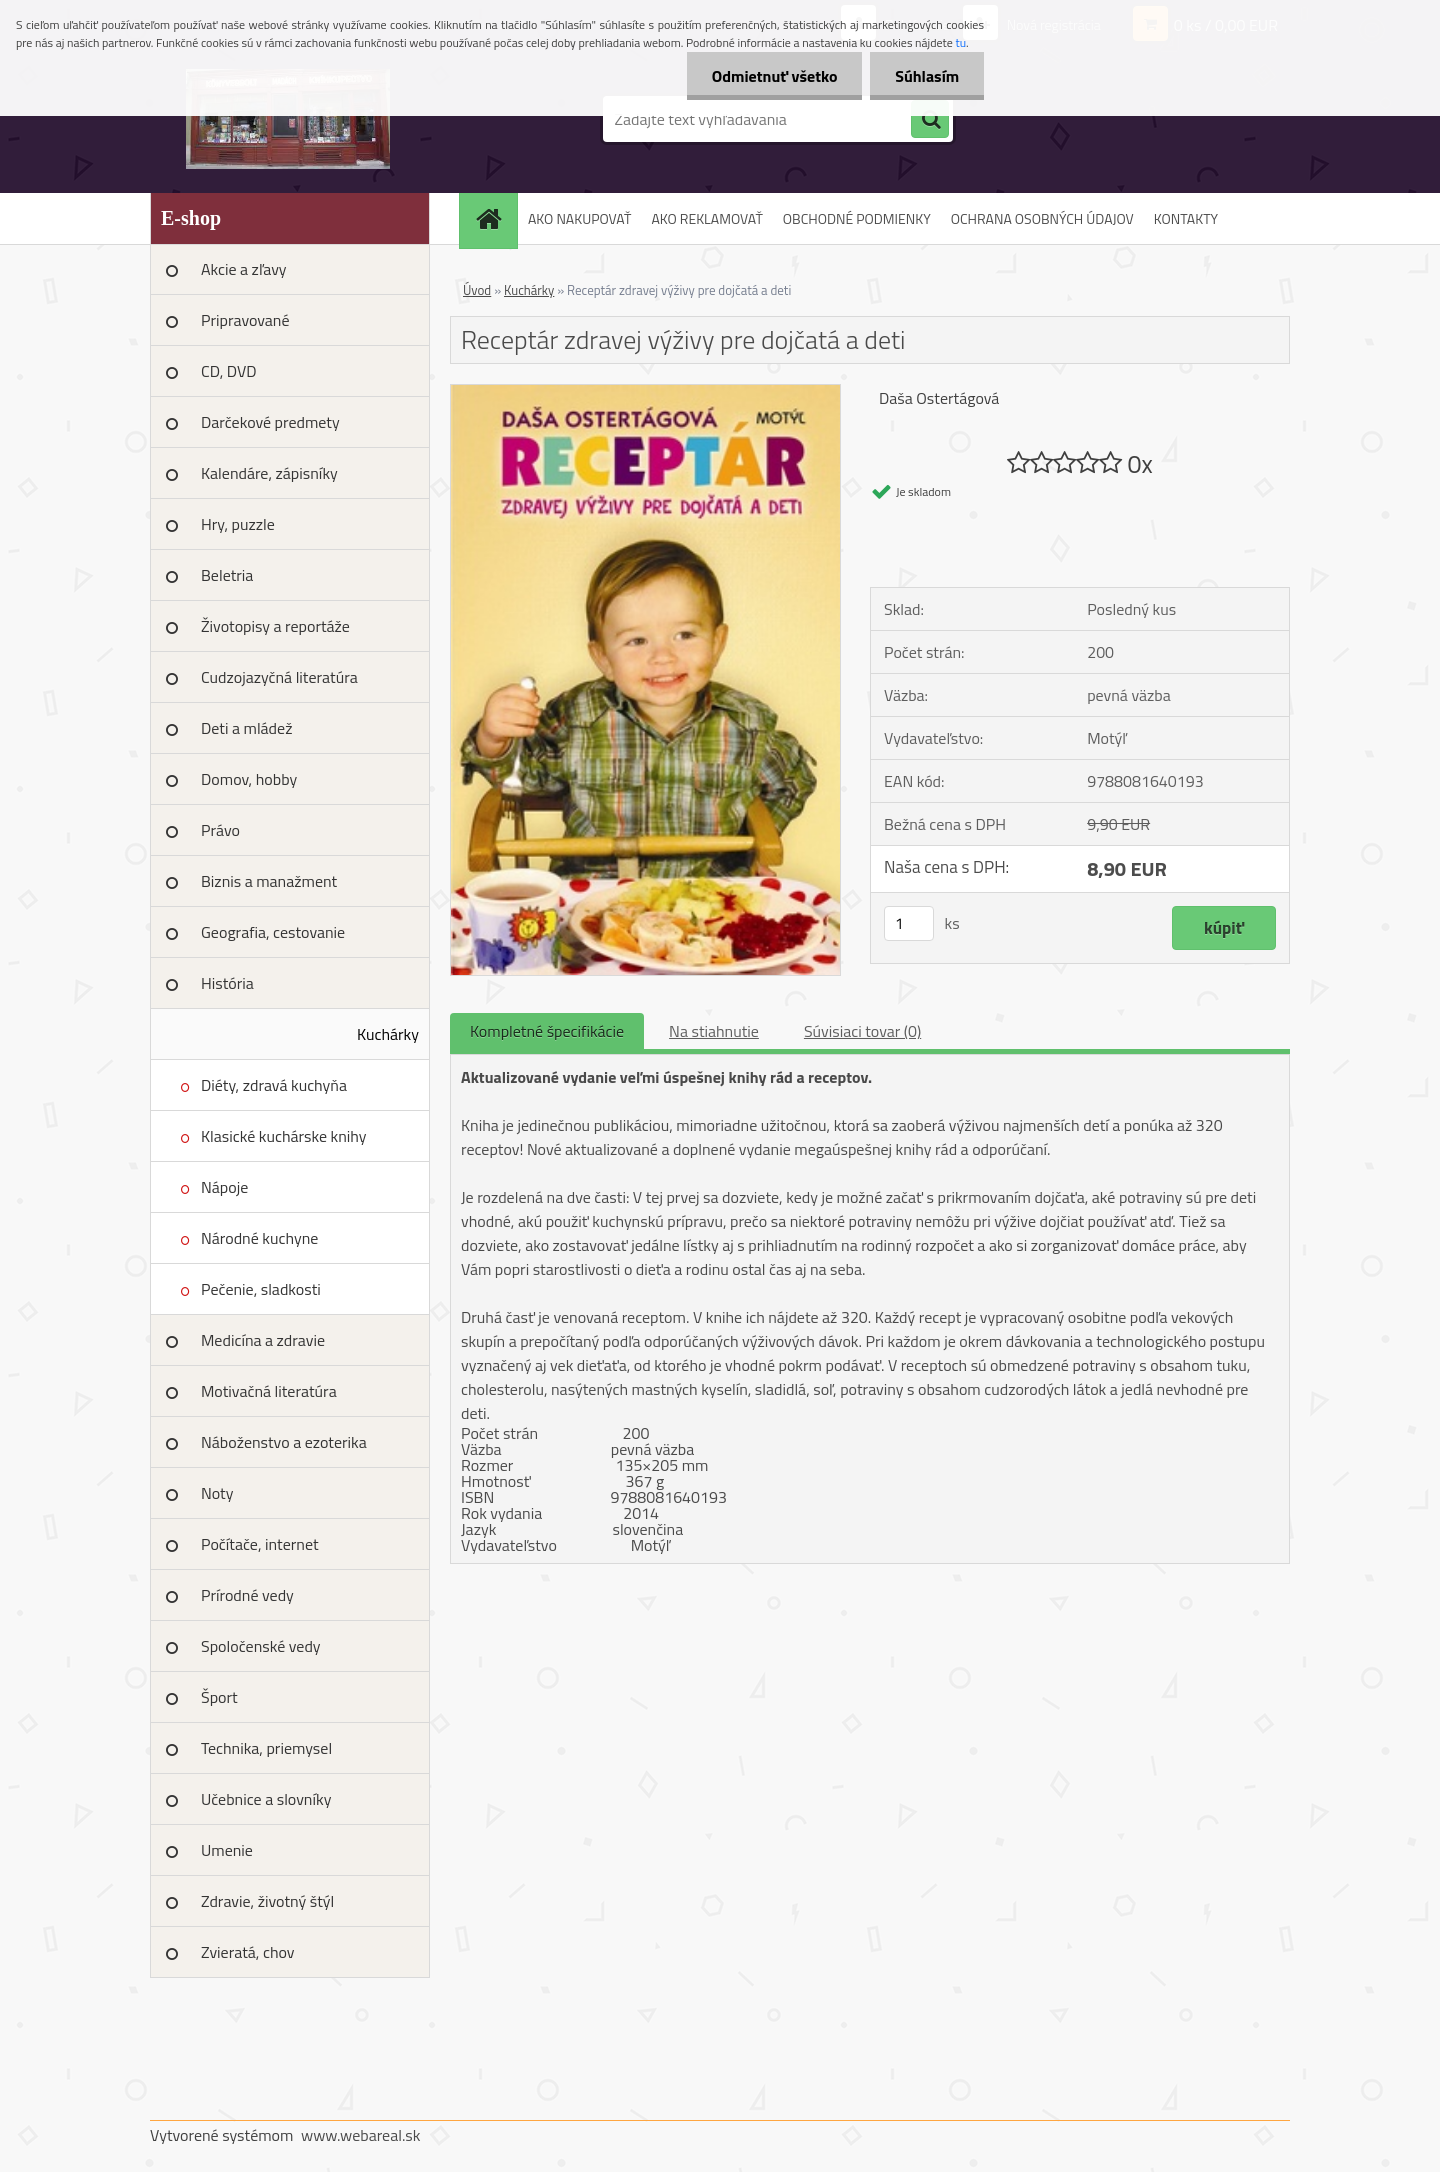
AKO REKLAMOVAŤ (706, 218)
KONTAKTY (1186, 218)
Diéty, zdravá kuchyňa (274, 1085)
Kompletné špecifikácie (547, 1031)
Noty (217, 1493)
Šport (219, 1697)
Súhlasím (927, 76)
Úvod (477, 290)
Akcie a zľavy (244, 269)
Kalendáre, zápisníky (269, 473)
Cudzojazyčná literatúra (279, 677)
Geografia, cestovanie (273, 932)
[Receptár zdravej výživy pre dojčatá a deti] (645, 393)
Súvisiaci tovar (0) (862, 1031)
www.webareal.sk (361, 2135)
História (227, 983)
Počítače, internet (260, 1544)
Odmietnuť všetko (774, 76)
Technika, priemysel (266, 1748)
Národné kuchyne (259, 1238)
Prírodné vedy (247, 1595)
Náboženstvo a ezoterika (284, 1442)
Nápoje (224, 1187)
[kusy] (909, 923)
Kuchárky (388, 1034)
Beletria (227, 575)
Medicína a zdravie (263, 1340)
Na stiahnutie (714, 1031)
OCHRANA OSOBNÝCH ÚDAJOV (1042, 218)
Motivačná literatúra (269, 1391)
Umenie (227, 1850)
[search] (930, 120)
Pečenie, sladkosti (261, 1289)
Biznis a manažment (269, 881)
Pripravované (245, 320)
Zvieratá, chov (248, 1952)
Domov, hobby (249, 779)
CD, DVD (229, 371)
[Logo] (287, 119)
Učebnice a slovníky (266, 1799)
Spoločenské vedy (261, 1646)
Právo (220, 830)
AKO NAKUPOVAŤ (579, 218)
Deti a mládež (246, 728)
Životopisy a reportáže (275, 626)
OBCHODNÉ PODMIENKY (857, 218)
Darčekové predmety (270, 422)
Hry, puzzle (238, 524)
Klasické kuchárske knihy (284, 1136)
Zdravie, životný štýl (267, 1901)
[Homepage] (495, 218)
